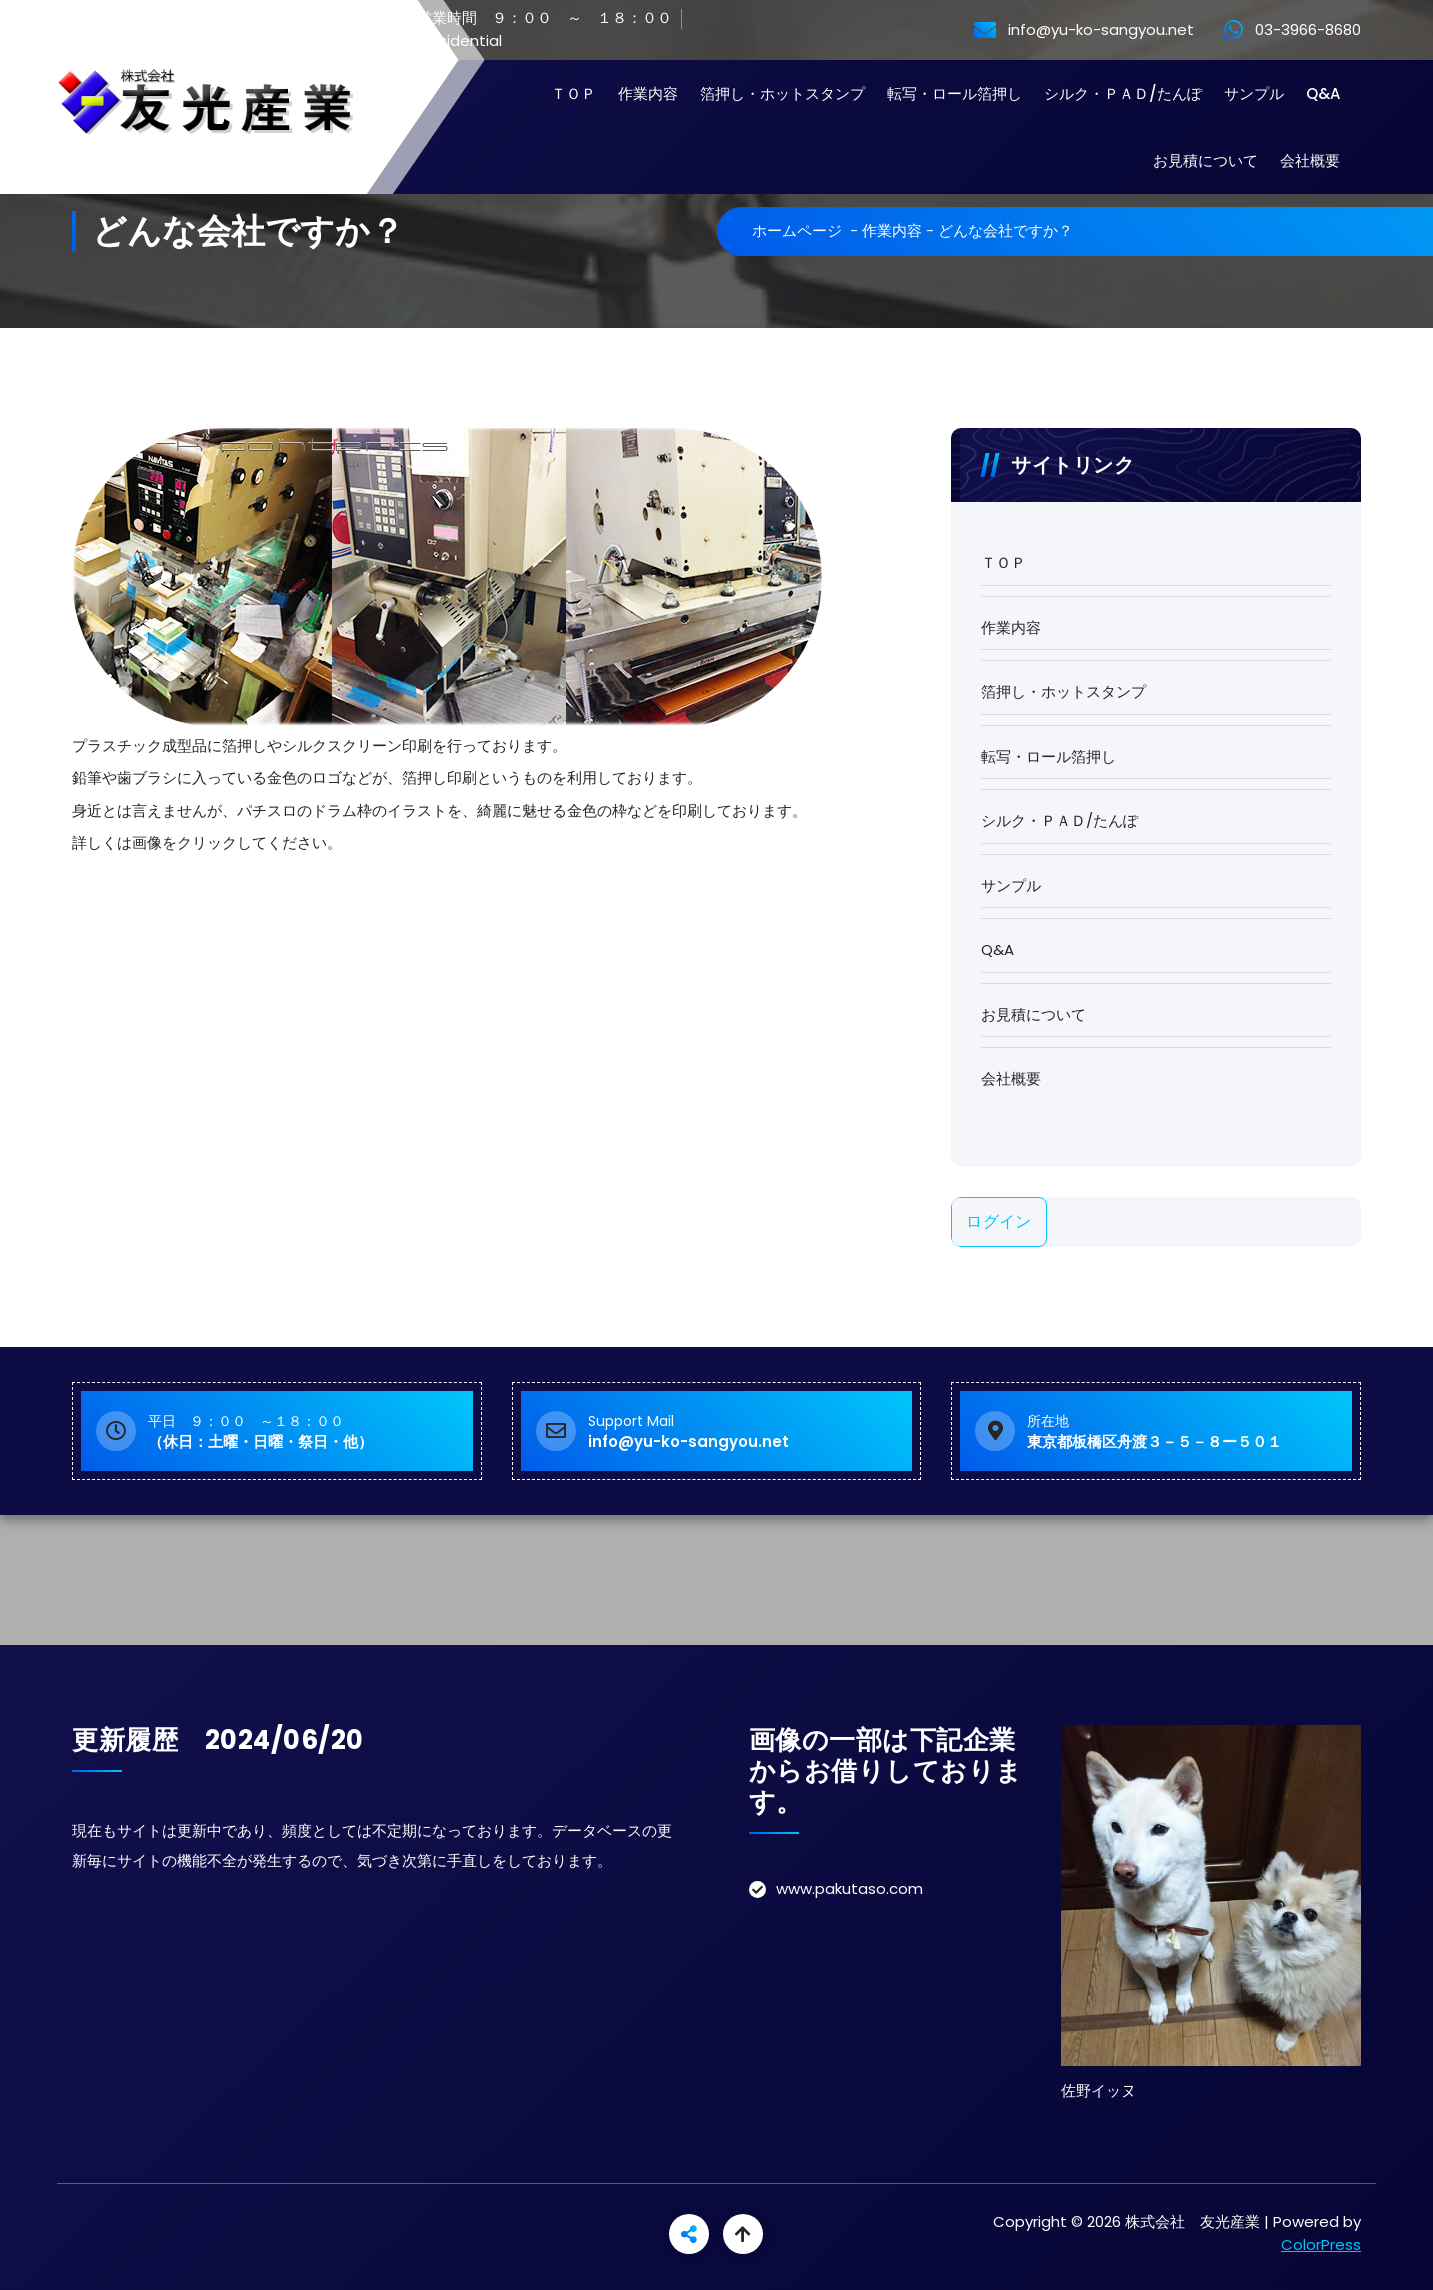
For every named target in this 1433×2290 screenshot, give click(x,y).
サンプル (1254, 93)
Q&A (1323, 93)
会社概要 (1310, 160)
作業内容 (648, 93)
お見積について (1205, 160)
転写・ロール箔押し (954, 93)
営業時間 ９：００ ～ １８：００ (531, 19)
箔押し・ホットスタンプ (782, 93)
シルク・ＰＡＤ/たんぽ (1123, 93)
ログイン (998, 1221)
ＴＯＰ (573, 93)
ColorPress (1321, 2244)
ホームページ (797, 230)
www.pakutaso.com (849, 1888)
